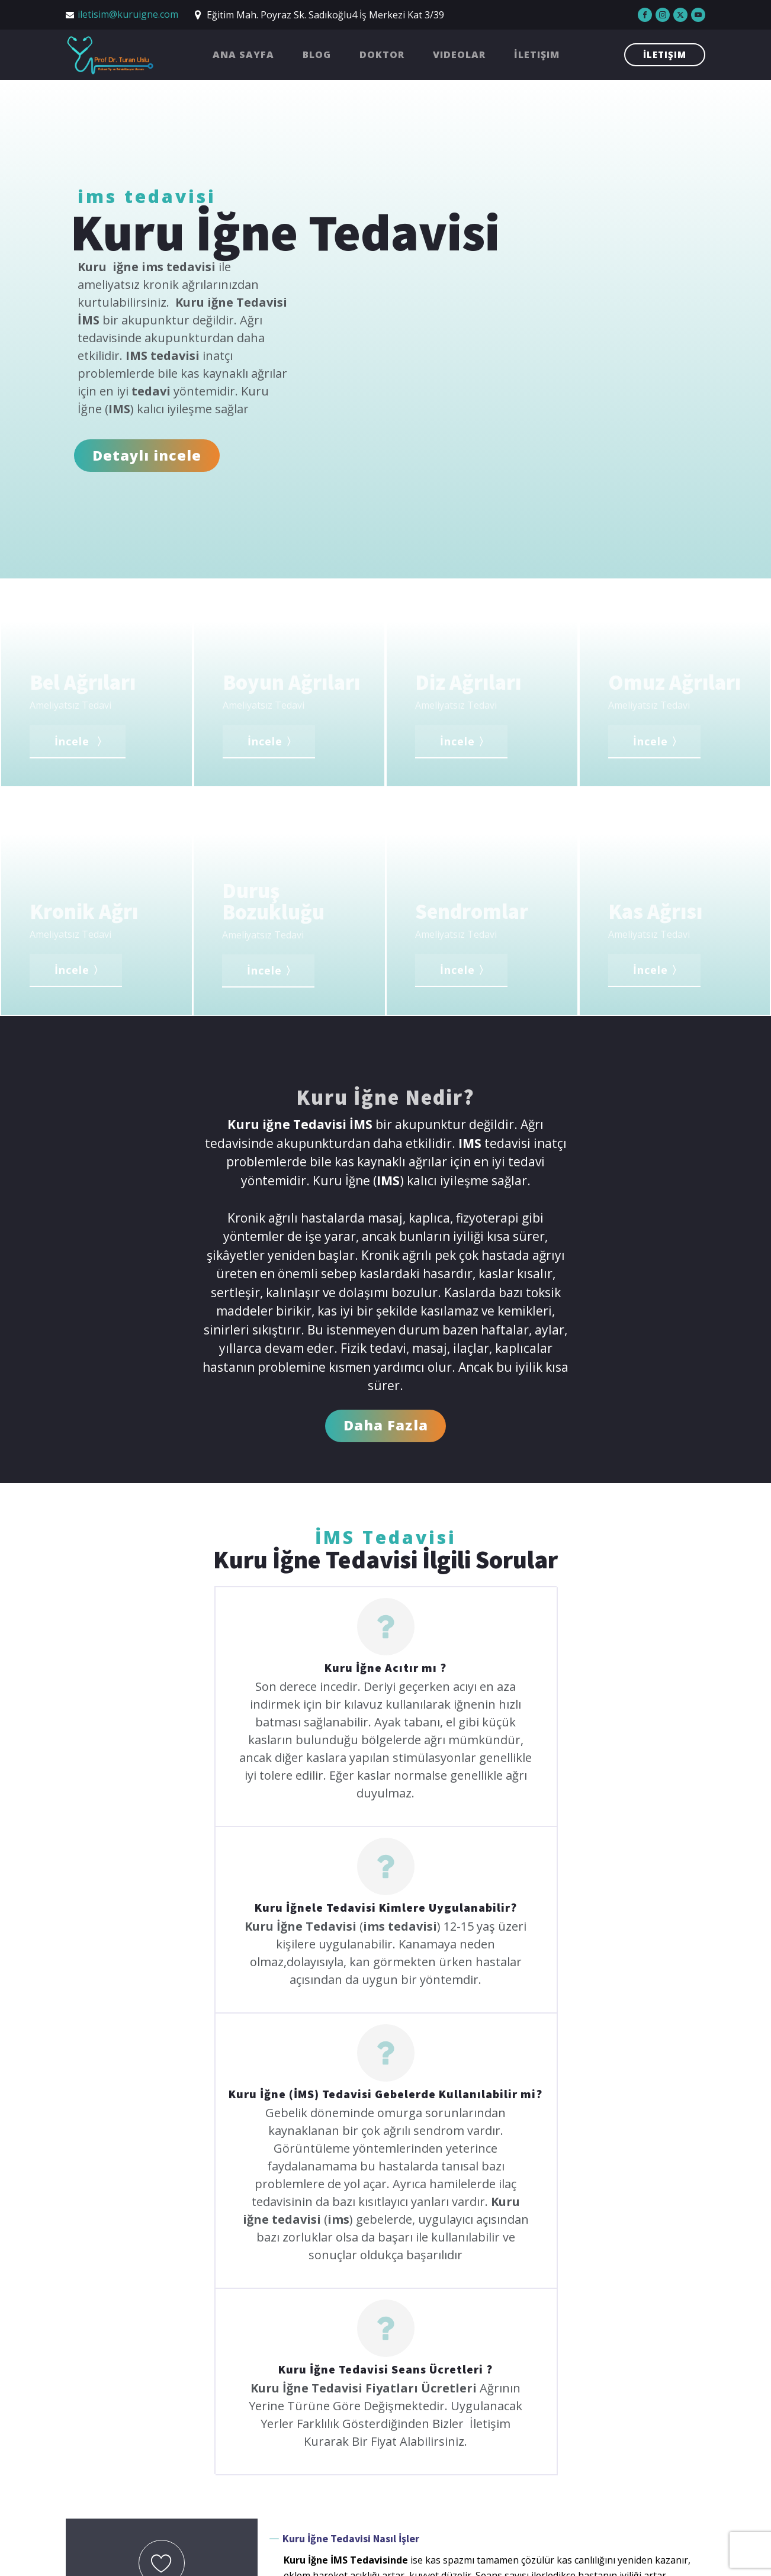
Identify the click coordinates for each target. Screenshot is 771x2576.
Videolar (459, 54)
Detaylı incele (147, 455)
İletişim (537, 54)
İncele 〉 (81, 741)
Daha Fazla (386, 1425)
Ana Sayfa (243, 54)
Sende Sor (162, 2311)
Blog (317, 54)
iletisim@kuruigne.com (128, 14)
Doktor (381, 54)
